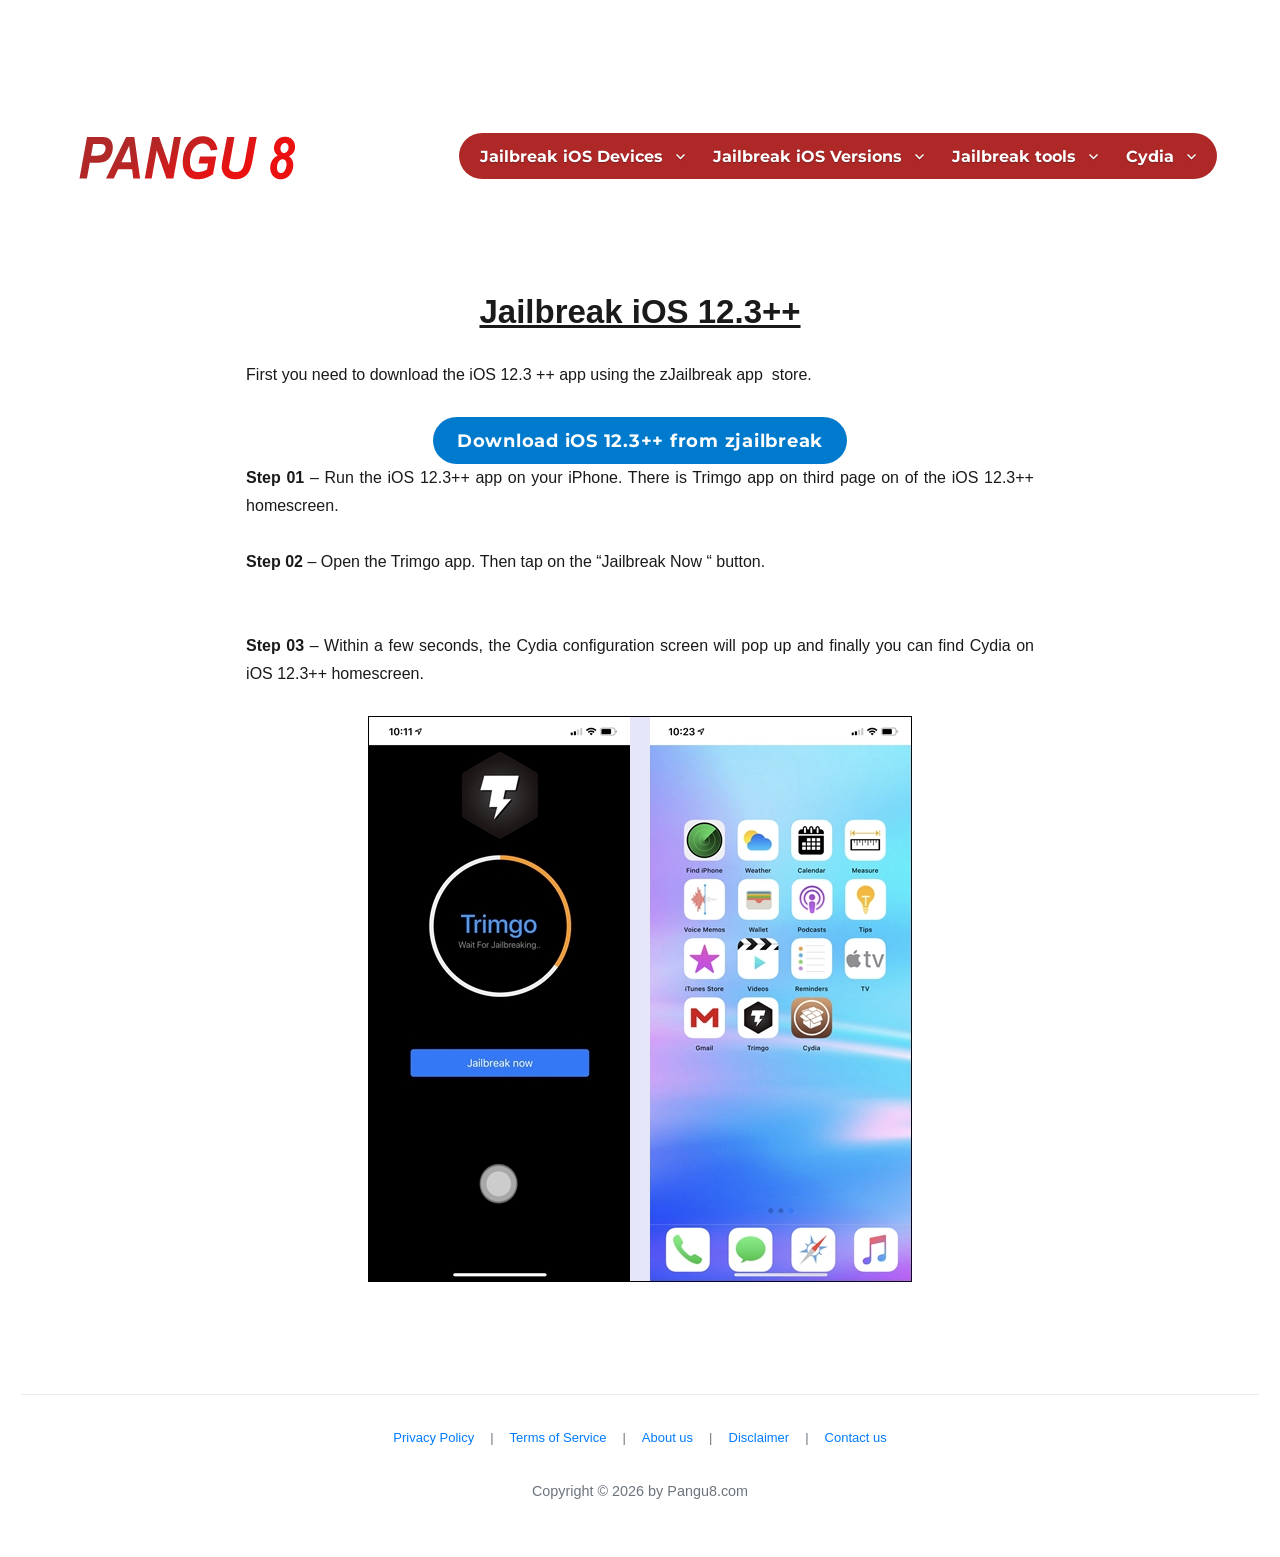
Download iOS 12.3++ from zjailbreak (640, 441)
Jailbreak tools (1014, 156)
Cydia (1150, 156)
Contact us (856, 1437)
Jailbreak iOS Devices (571, 156)
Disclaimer (759, 1437)
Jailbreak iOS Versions (807, 156)
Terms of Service (558, 1437)
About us (667, 1437)
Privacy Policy (433, 1437)
